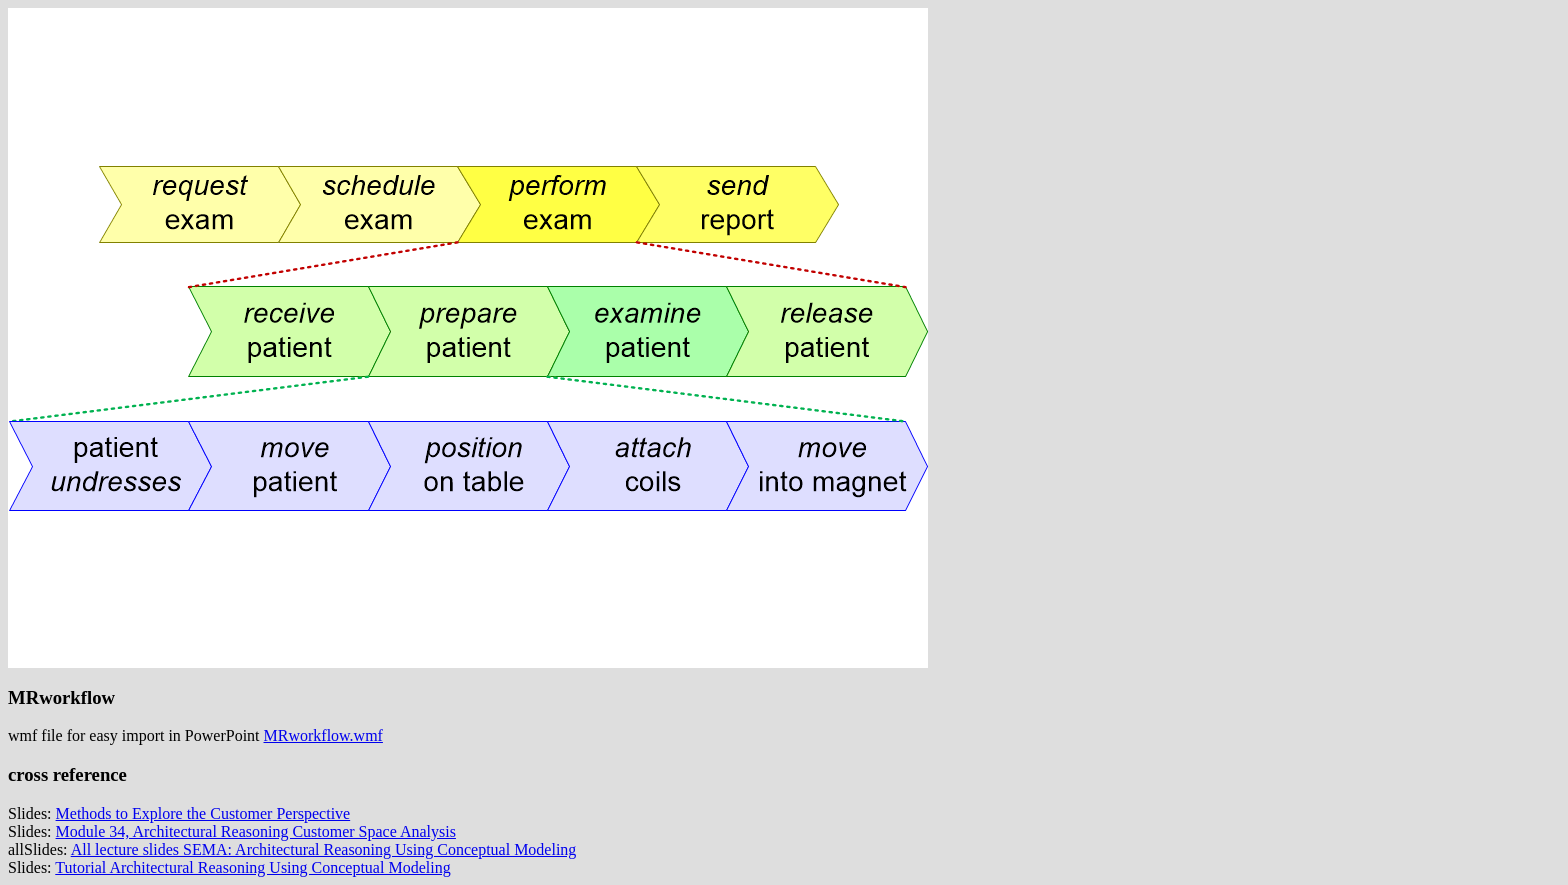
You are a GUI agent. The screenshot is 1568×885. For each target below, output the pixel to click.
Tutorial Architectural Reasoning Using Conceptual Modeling (252, 867)
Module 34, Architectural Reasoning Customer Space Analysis (256, 831)
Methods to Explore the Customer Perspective (203, 813)
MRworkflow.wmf (323, 735)
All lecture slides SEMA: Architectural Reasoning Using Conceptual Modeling (324, 849)
